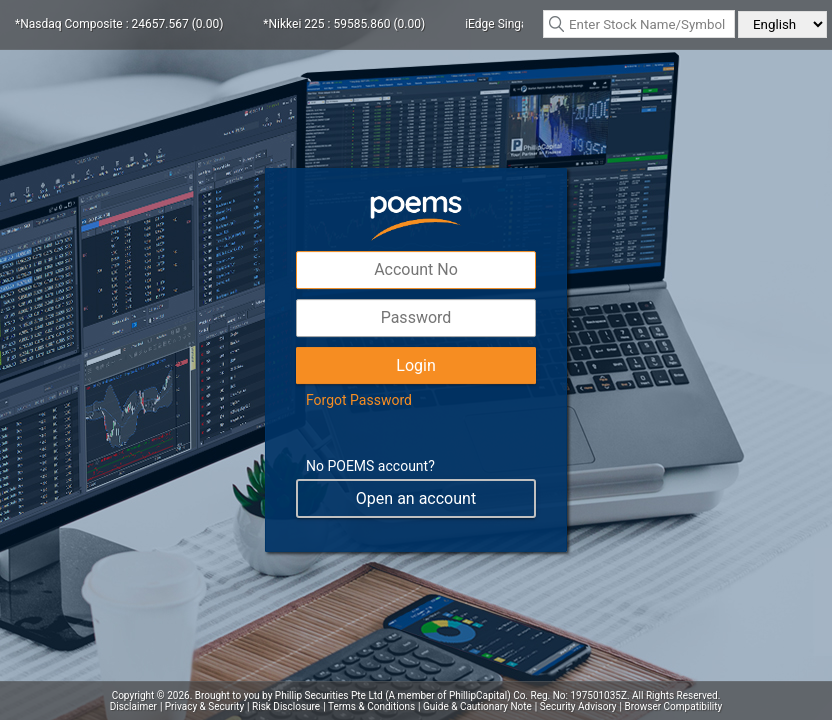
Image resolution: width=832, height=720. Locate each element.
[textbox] (639, 24)
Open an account (416, 498)
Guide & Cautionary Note (477, 706)
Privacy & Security (204, 706)
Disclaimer (133, 706)
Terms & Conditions (371, 706)
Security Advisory (578, 706)
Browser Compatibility (674, 706)
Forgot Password (359, 400)
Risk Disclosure (286, 706)
